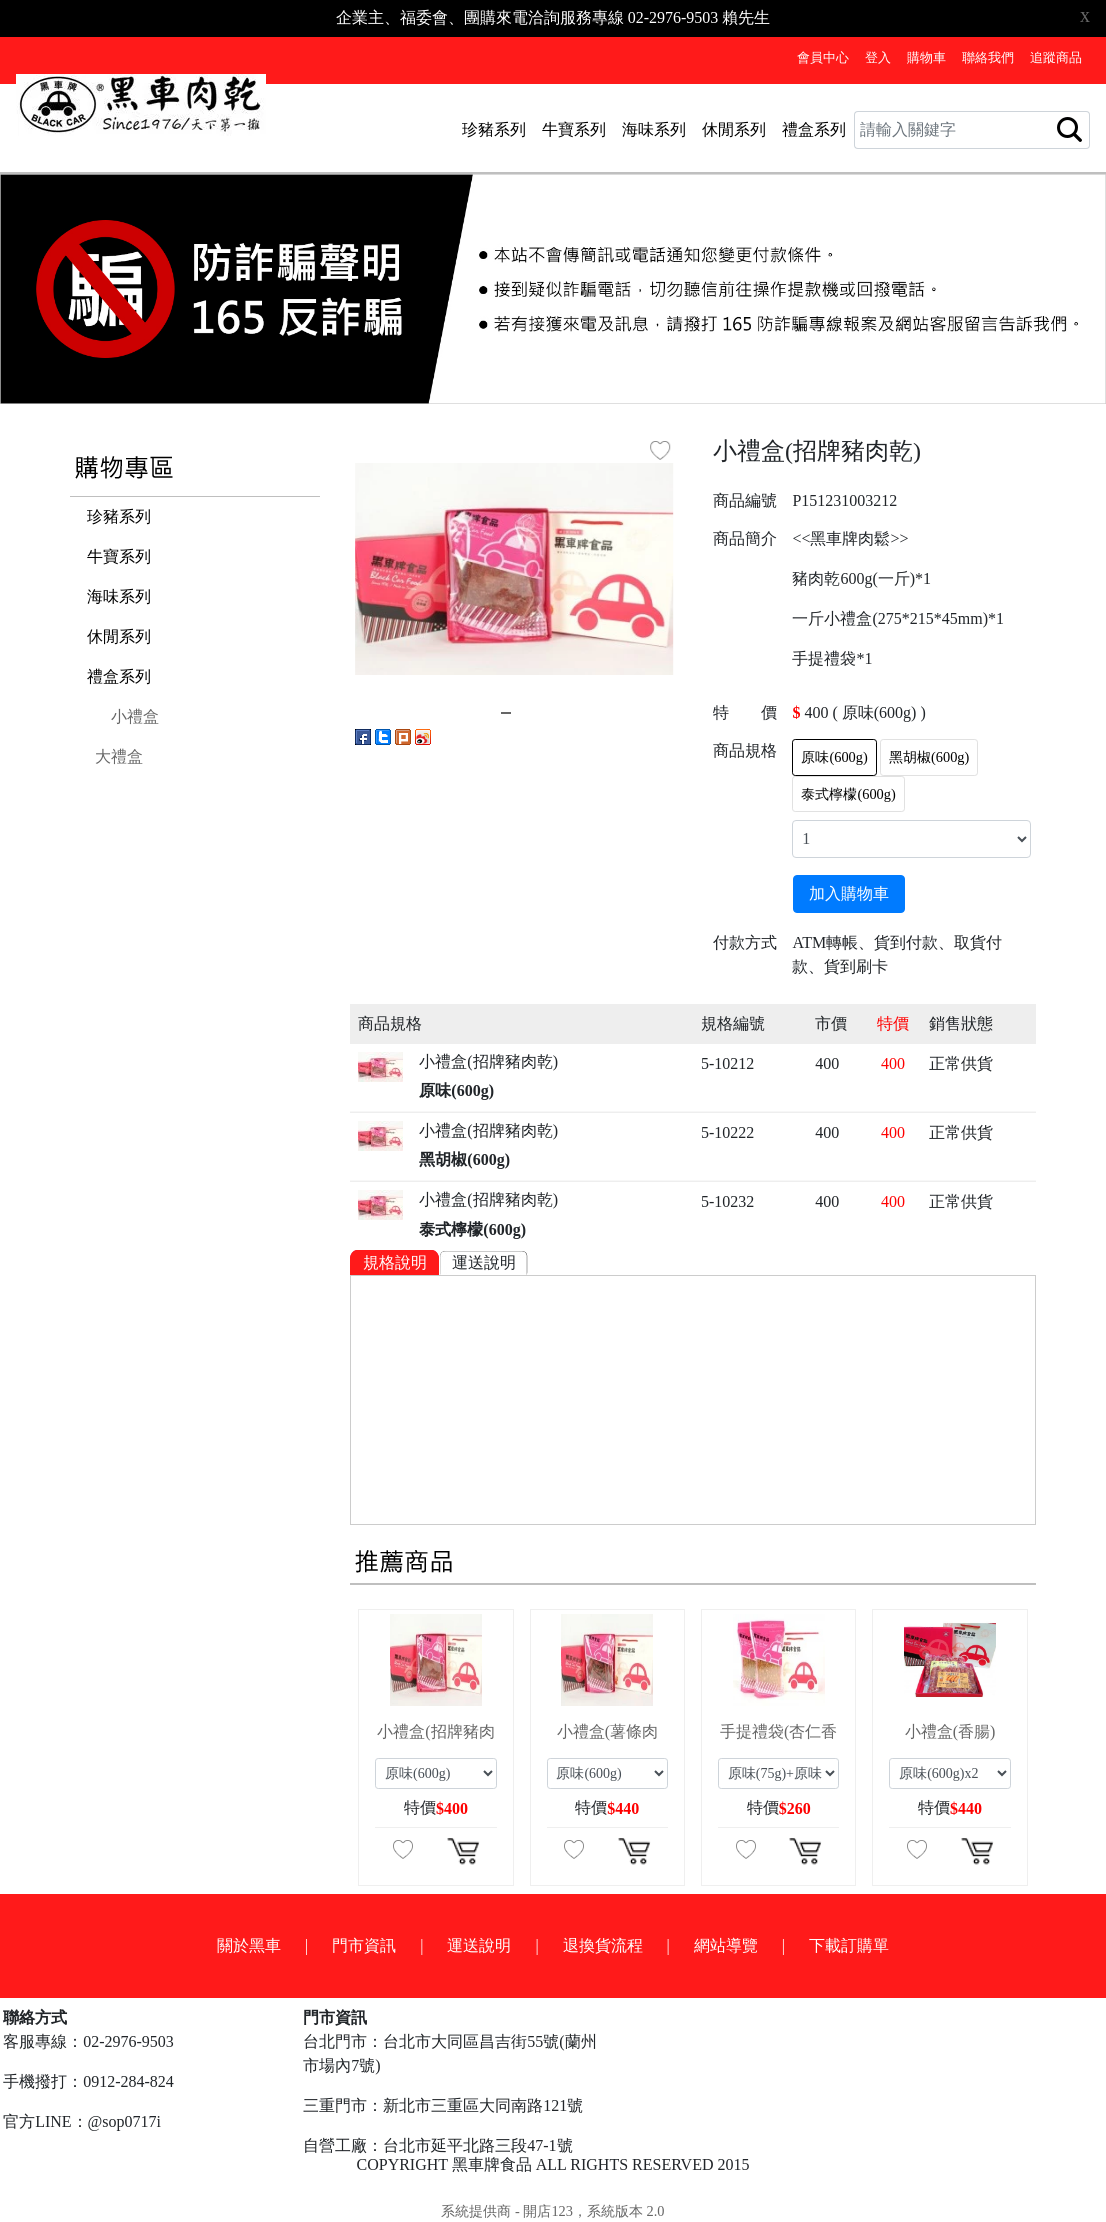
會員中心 (823, 58)
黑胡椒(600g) (929, 757)
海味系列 (654, 129)
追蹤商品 (1056, 58)
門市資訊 (364, 1945)
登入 (878, 58)
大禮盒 (119, 756)
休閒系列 (734, 129)
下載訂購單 (849, 1945)
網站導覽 (726, 1945)
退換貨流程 (603, 1945)
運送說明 (484, 1262)
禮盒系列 (814, 129)
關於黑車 (249, 1945)
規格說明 (395, 1262)
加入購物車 (849, 893)
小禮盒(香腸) (950, 1731)
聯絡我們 (988, 58)
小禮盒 (135, 716)
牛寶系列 (574, 129)
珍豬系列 (494, 129)
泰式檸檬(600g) (848, 794)
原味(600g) (834, 757)
